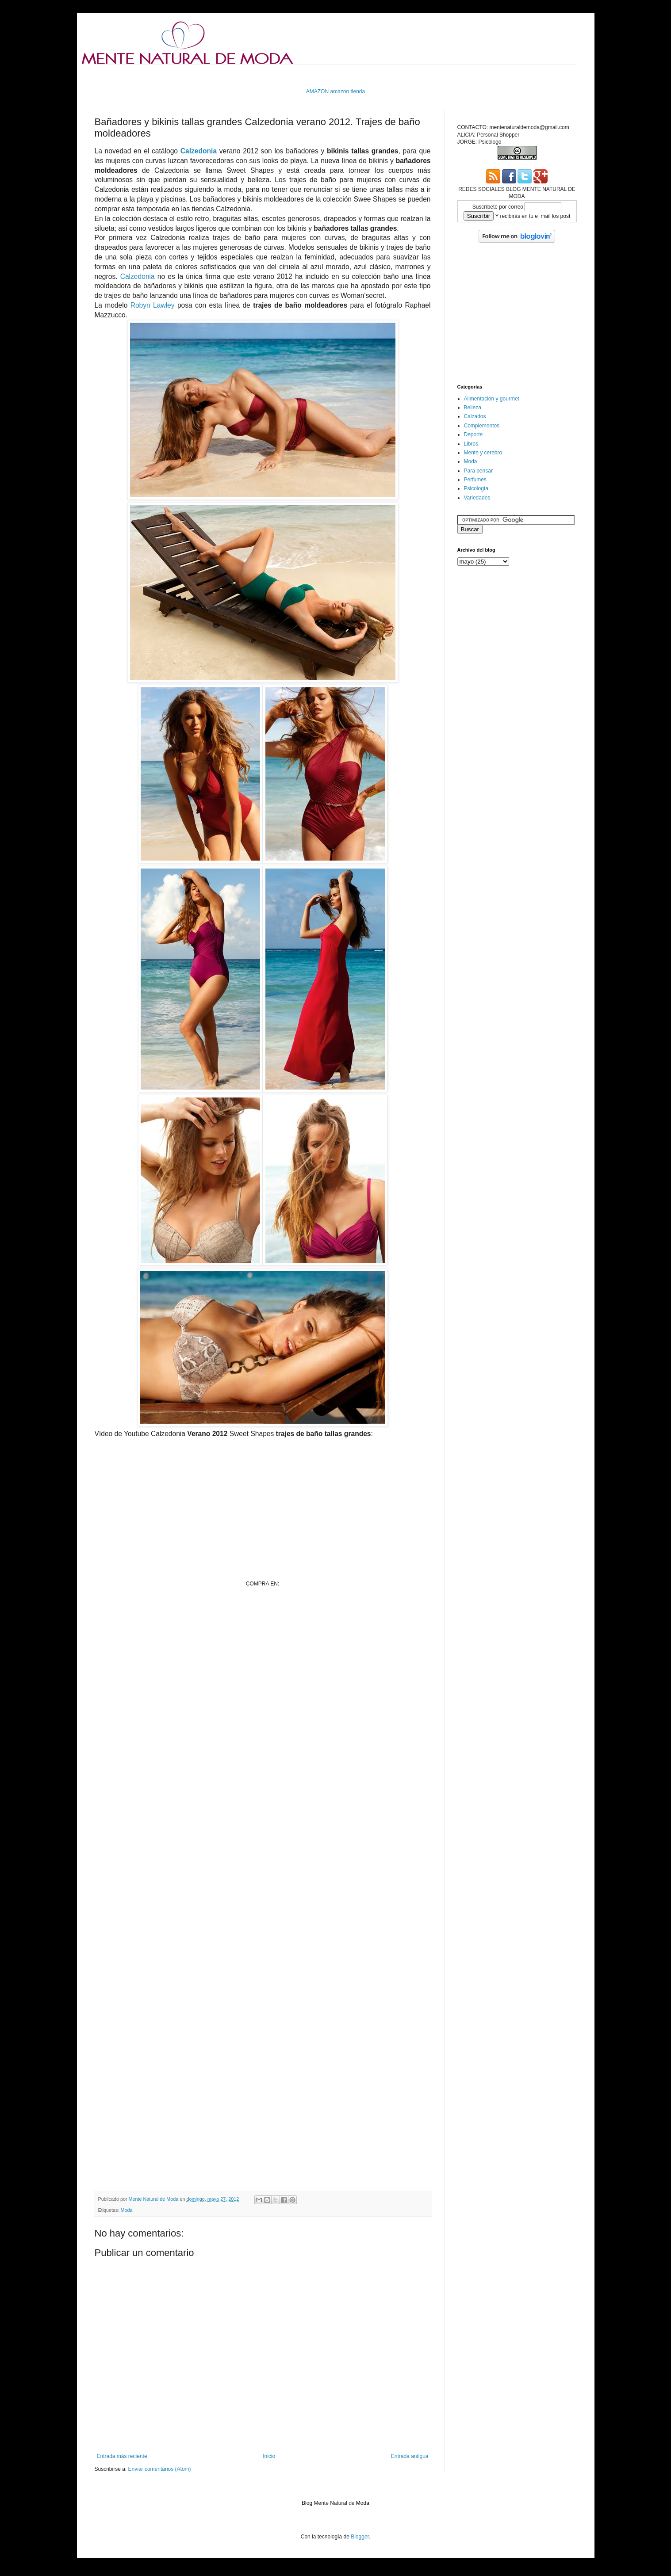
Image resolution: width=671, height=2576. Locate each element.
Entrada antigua (410, 2456)
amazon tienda (347, 91)
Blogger (360, 2537)
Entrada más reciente (122, 2456)
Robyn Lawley (152, 305)
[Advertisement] (256, 75)
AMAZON (317, 91)
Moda (127, 2210)
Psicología (476, 488)
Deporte (473, 434)
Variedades (477, 498)
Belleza (472, 407)
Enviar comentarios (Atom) (159, 2469)
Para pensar (478, 471)
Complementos (482, 426)
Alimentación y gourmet (491, 399)
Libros (471, 444)
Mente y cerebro (483, 453)
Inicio (269, 2456)
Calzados (475, 416)
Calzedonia (198, 151)
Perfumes (475, 479)
